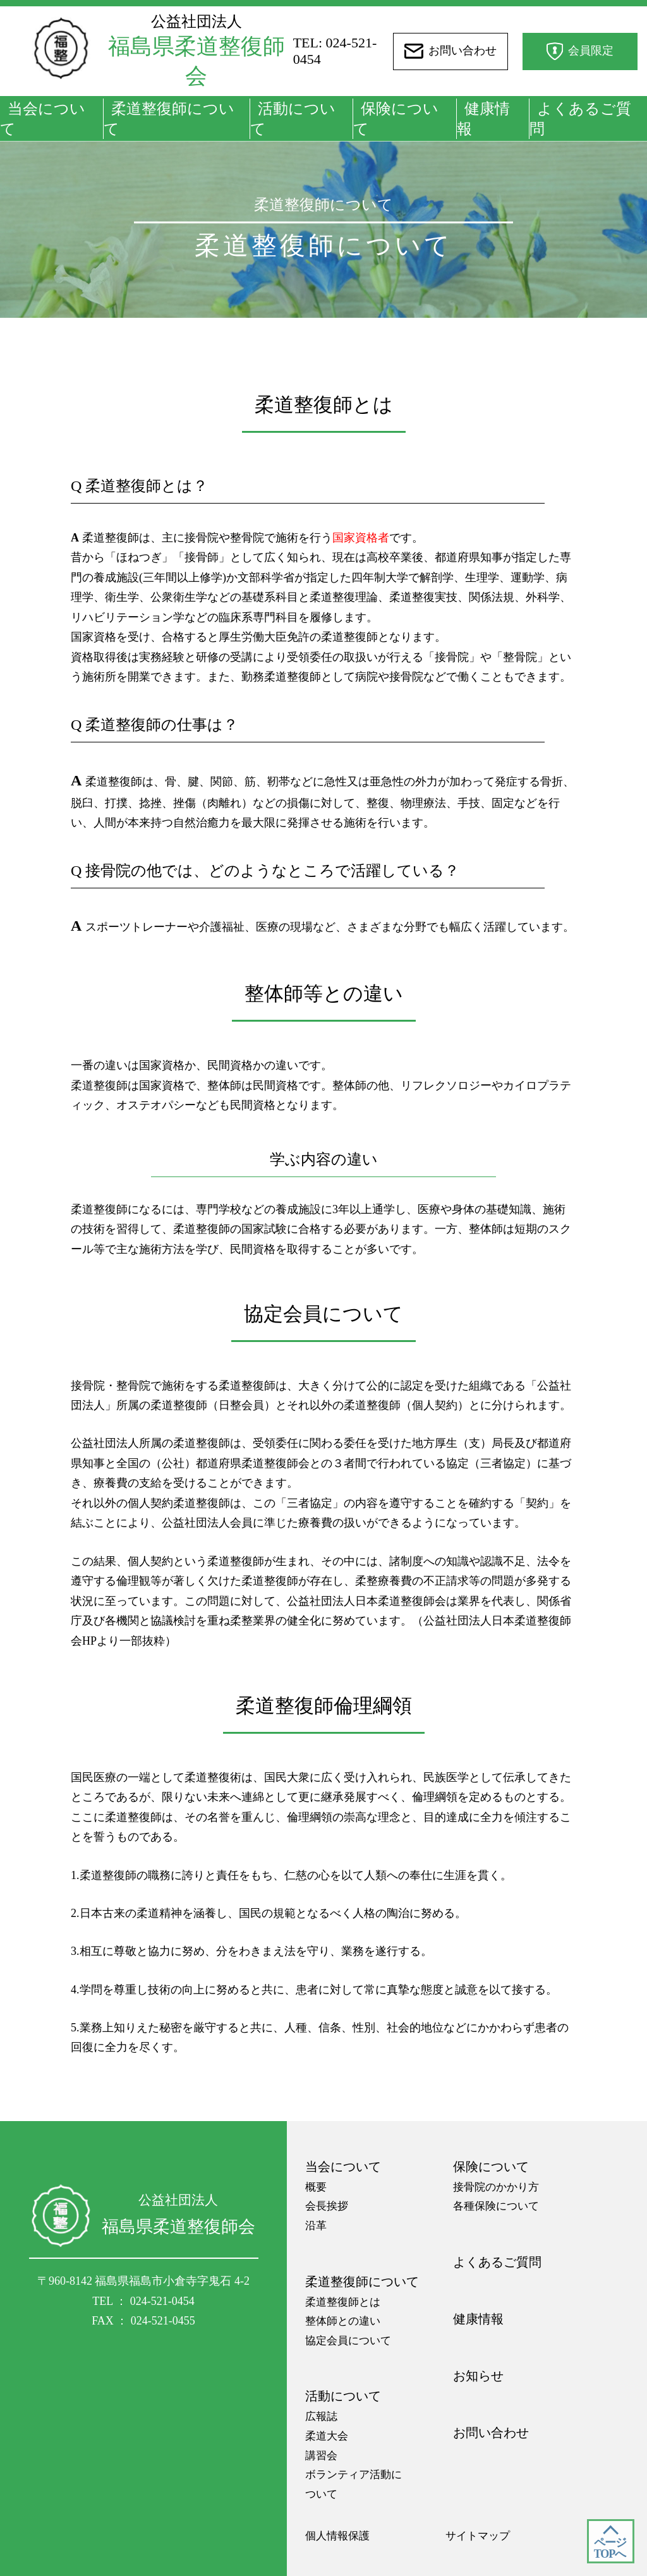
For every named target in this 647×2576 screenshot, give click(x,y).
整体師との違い (342, 2321)
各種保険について (496, 2206)
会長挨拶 (326, 2206)
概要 (316, 2187)
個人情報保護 (337, 2536)
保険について (395, 118)
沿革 (316, 2226)
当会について (42, 118)
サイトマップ (477, 2536)
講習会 (321, 2456)
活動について (293, 118)
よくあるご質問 (580, 118)
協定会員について (348, 2341)
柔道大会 (326, 2436)
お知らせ (478, 2376)
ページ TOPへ (610, 2548)
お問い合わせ (491, 2433)
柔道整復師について (169, 118)
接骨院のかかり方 (496, 2187)
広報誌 (321, 2416)
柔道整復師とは (342, 2302)
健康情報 (483, 118)
